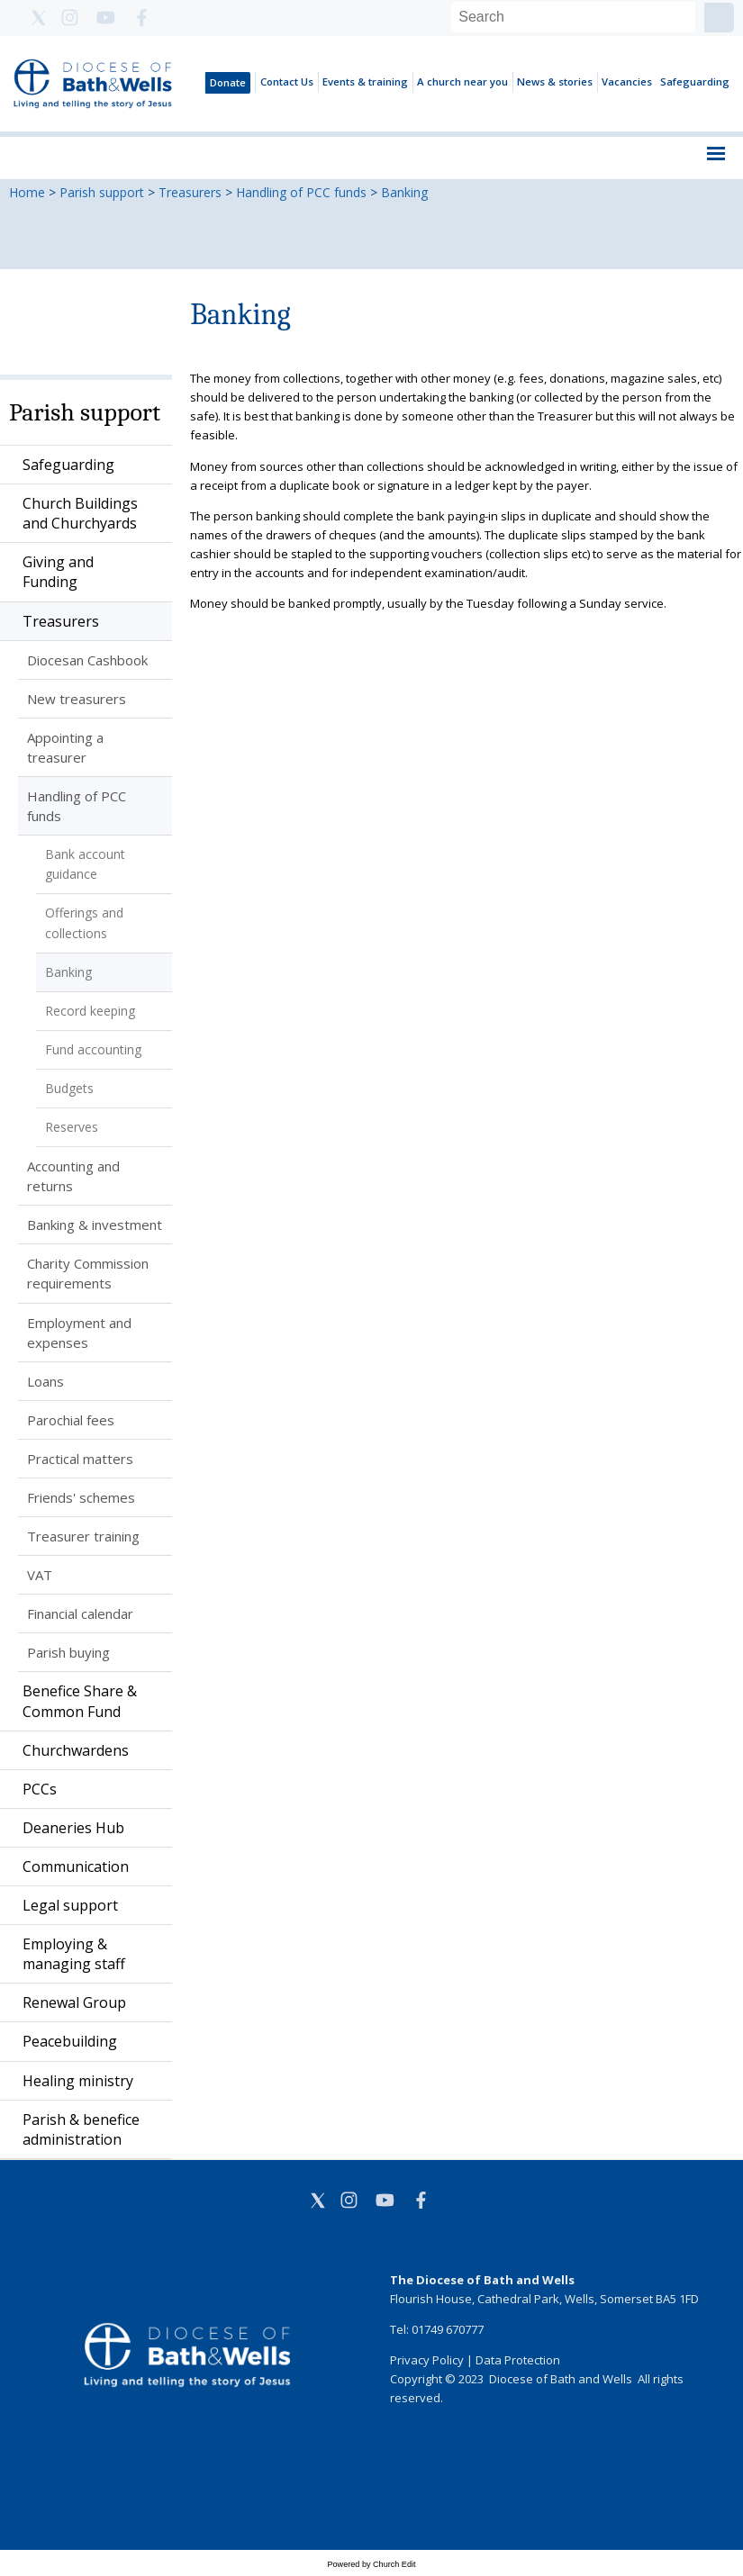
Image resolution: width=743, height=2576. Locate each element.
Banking (404, 192)
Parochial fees (70, 1420)
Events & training (365, 81)
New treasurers (76, 699)
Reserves (71, 1126)
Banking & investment (94, 1225)
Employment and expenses (79, 1332)
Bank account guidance (85, 863)
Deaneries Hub (73, 1828)
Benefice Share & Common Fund (80, 1701)
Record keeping (90, 1010)
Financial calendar (80, 1613)
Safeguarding (694, 81)
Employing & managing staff (74, 1954)
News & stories (555, 81)
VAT (39, 1575)
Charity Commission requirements (88, 1273)
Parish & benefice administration (81, 2129)
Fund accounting (93, 1049)
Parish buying (68, 1652)
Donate (228, 82)
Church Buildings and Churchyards (80, 513)
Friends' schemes (81, 1497)
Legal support (70, 1905)
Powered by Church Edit (371, 2564)
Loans (45, 1381)
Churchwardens (76, 1750)
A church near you (462, 81)
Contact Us (286, 81)
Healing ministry (78, 2081)
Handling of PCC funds (301, 192)
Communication (76, 1866)
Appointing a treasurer (65, 747)
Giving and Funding (58, 572)
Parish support (101, 192)
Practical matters (80, 1459)
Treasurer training (83, 1536)
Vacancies (627, 81)
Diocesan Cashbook (87, 660)
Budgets (69, 1088)
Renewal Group (74, 2002)
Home (27, 192)
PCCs (40, 1789)
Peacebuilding (70, 2041)
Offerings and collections (84, 922)
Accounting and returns (73, 1176)
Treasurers (190, 192)
